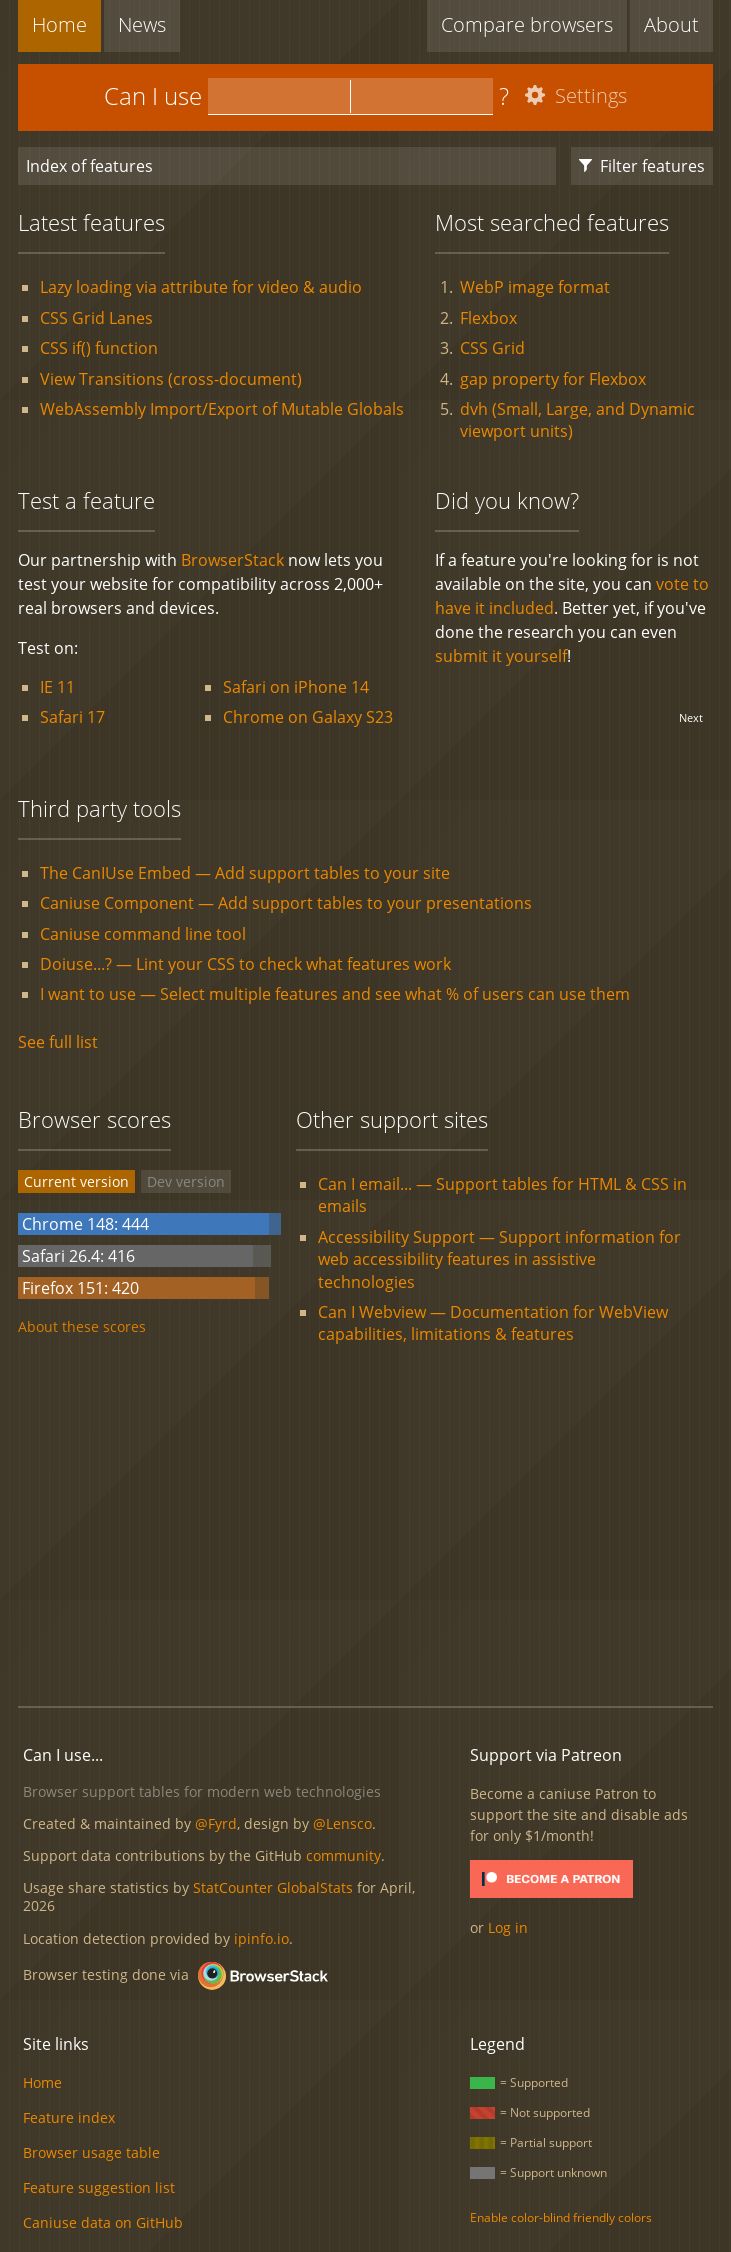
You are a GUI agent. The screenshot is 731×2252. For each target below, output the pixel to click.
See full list (58, 1042)
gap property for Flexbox (553, 379)
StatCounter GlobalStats (273, 1887)
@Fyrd (216, 1823)
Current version (76, 1181)
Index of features (89, 166)
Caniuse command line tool (143, 934)
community (343, 1855)
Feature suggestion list (99, 2187)
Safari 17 (72, 717)
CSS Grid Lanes (96, 318)
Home (59, 24)
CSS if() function (99, 348)
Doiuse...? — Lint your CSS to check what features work (245, 964)
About (671, 24)
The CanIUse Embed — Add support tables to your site (245, 873)
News (142, 24)
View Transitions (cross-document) (171, 379)
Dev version (186, 1181)
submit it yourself (501, 656)
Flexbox (488, 318)
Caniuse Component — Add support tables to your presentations (286, 903)
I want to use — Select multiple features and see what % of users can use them (335, 994)
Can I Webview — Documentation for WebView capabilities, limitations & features (493, 1323)
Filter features (642, 166)
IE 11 (57, 687)
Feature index (69, 2117)
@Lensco (342, 1823)
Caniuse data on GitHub (103, 2222)
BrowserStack (232, 560)
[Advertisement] (374, 1528)
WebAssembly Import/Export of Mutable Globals (222, 409)
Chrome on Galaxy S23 (308, 717)
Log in (508, 1927)
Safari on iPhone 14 (296, 687)
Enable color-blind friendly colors (561, 2217)
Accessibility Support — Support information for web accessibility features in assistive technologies (499, 1259)
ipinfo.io (261, 1938)
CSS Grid (492, 348)
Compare (527, 24)
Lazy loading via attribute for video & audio (201, 287)
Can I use (153, 95)
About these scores (82, 1326)
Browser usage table (91, 2152)
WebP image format (535, 287)
